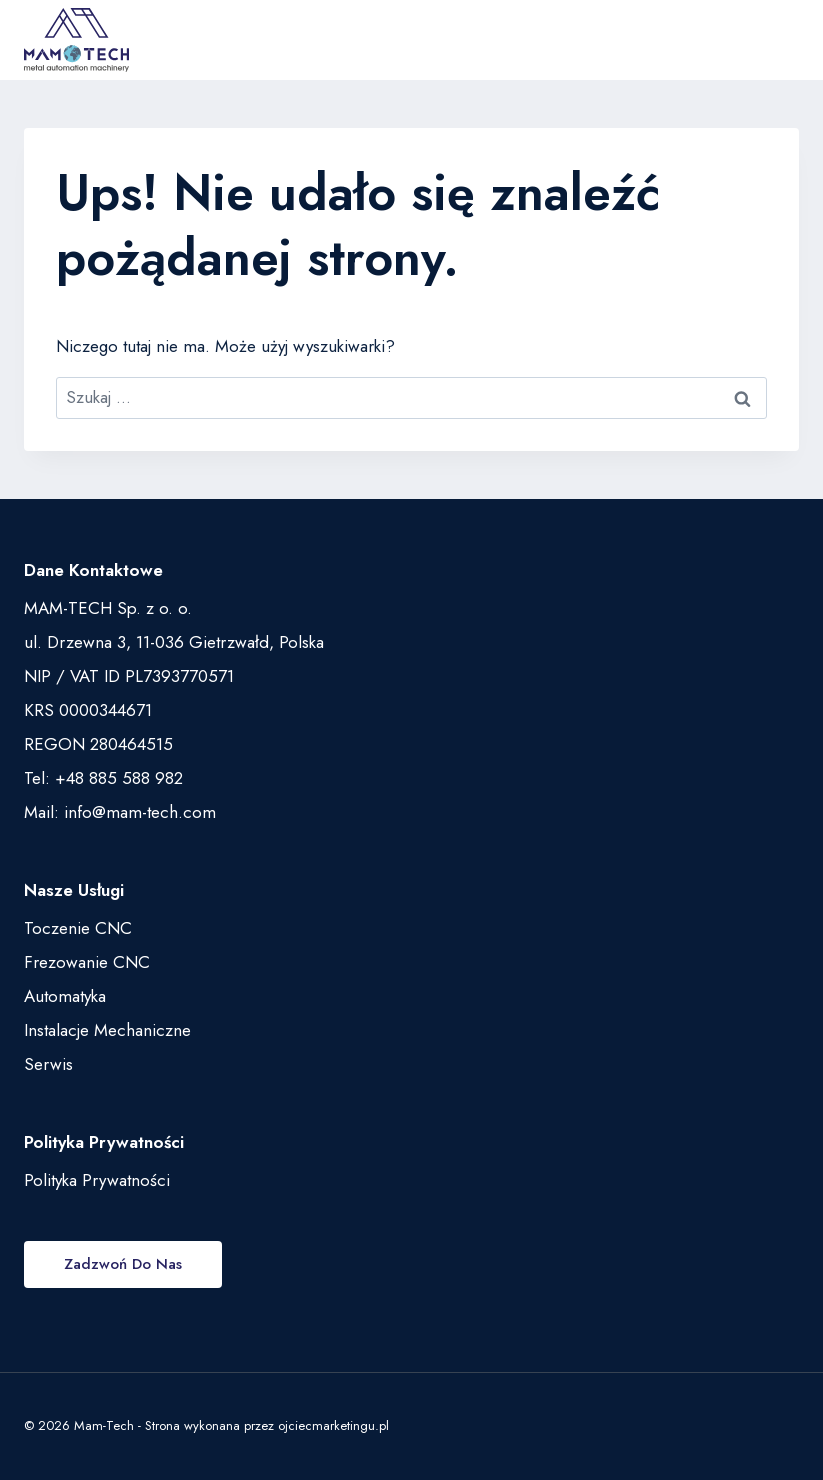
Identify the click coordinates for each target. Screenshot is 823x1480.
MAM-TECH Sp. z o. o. (108, 608)
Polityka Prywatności (97, 1180)
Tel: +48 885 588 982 (103, 778)
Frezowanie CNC (87, 962)
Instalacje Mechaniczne (107, 1030)
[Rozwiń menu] (778, 40)
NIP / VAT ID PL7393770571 (129, 676)
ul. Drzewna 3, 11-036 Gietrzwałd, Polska (174, 642)
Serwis (48, 1064)
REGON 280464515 (98, 744)
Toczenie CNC (78, 928)
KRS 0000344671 (88, 710)
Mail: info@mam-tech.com (120, 812)
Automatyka (65, 996)
